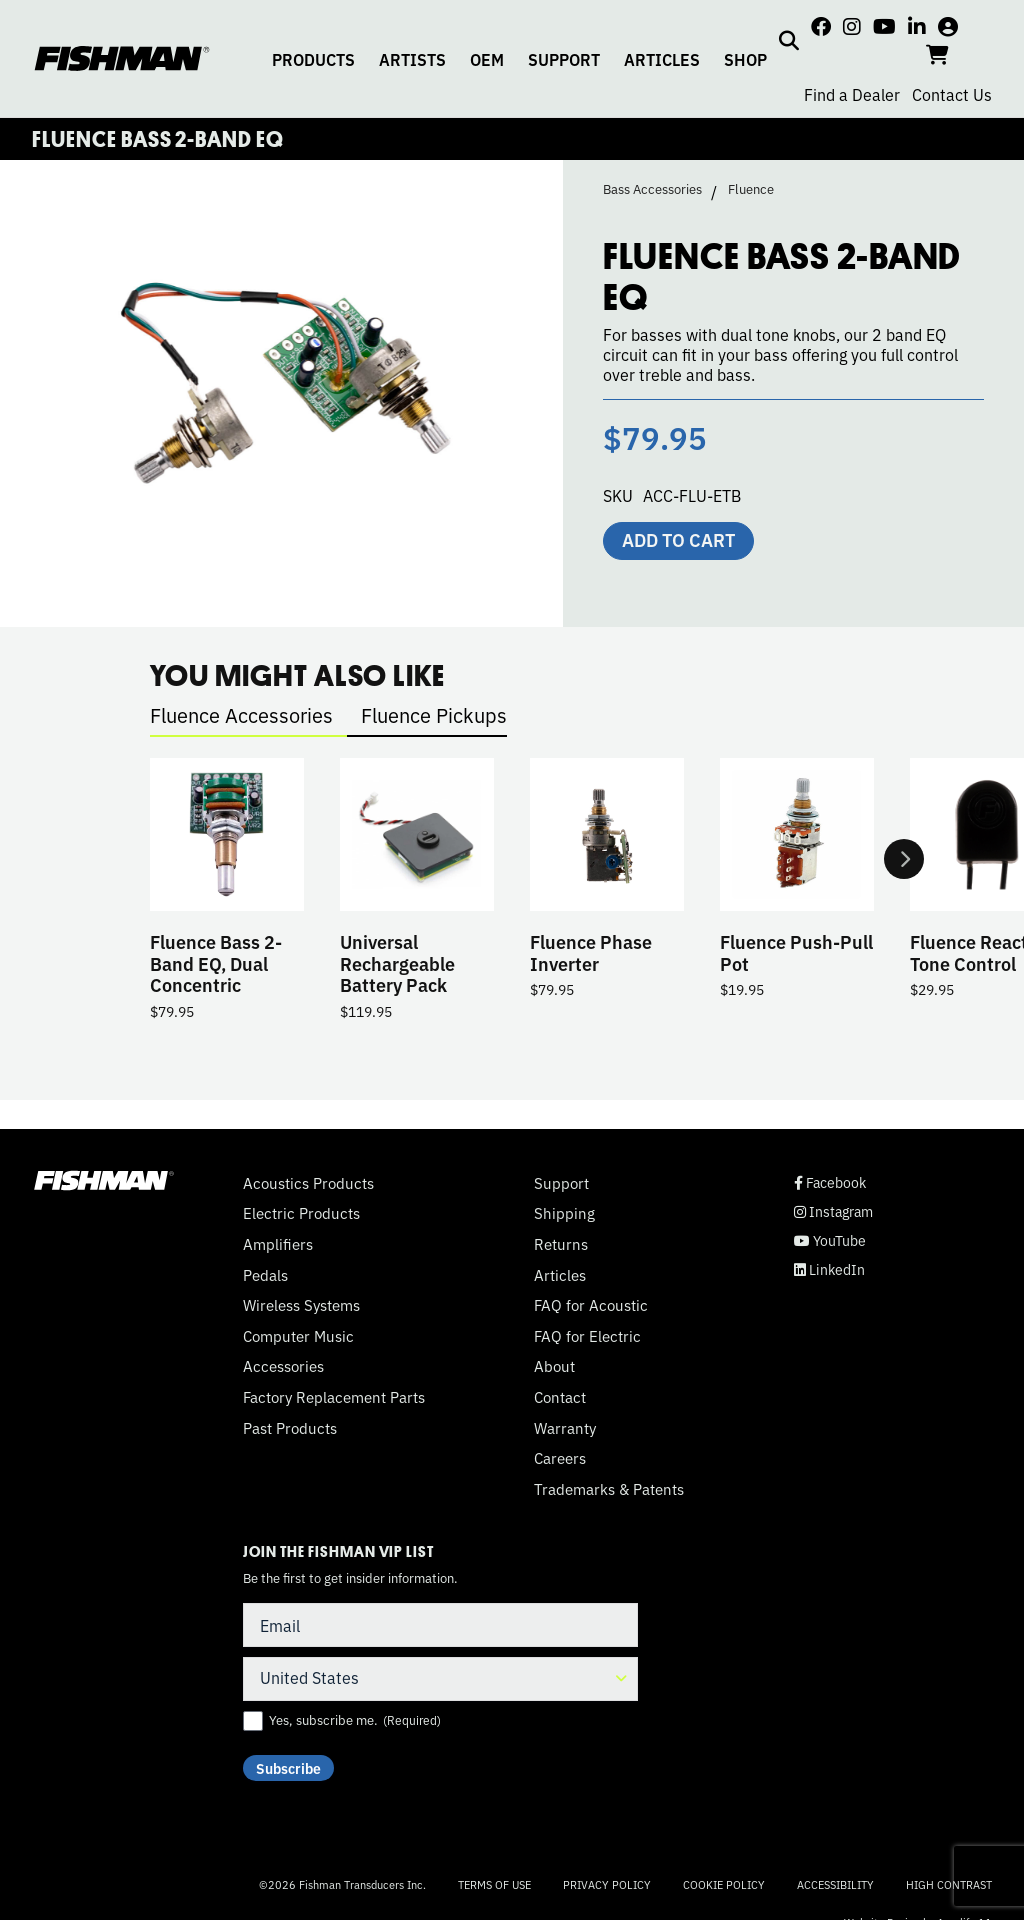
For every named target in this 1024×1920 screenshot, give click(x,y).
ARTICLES (662, 59)
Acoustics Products (308, 1183)
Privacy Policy (607, 1884)
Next (904, 860)
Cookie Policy (724, 1884)
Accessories (283, 1366)
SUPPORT (564, 59)
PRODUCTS (313, 59)
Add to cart (678, 539)
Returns (561, 1244)
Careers (560, 1458)
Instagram (833, 1211)
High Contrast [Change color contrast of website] (949, 1884)
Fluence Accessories (241, 714)
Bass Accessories (652, 189)
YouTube (830, 1240)
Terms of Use (494, 1884)
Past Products (290, 1428)
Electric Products (301, 1213)
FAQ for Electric (587, 1336)
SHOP (745, 59)
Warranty (565, 1428)
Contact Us (952, 94)
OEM (487, 59)
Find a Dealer (852, 94)
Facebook (830, 1182)
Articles (560, 1275)
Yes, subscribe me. (355, 1720)
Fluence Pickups (434, 714)
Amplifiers (278, 1244)
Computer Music (298, 1336)
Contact (560, 1397)
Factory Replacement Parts (334, 1397)
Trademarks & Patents (609, 1489)
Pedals (265, 1275)
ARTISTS (412, 59)
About (554, 1366)
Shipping (564, 1213)
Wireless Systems (301, 1305)
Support (561, 1183)
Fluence (751, 189)
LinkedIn (829, 1269)
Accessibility (835, 1884)
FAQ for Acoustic (591, 1305)
